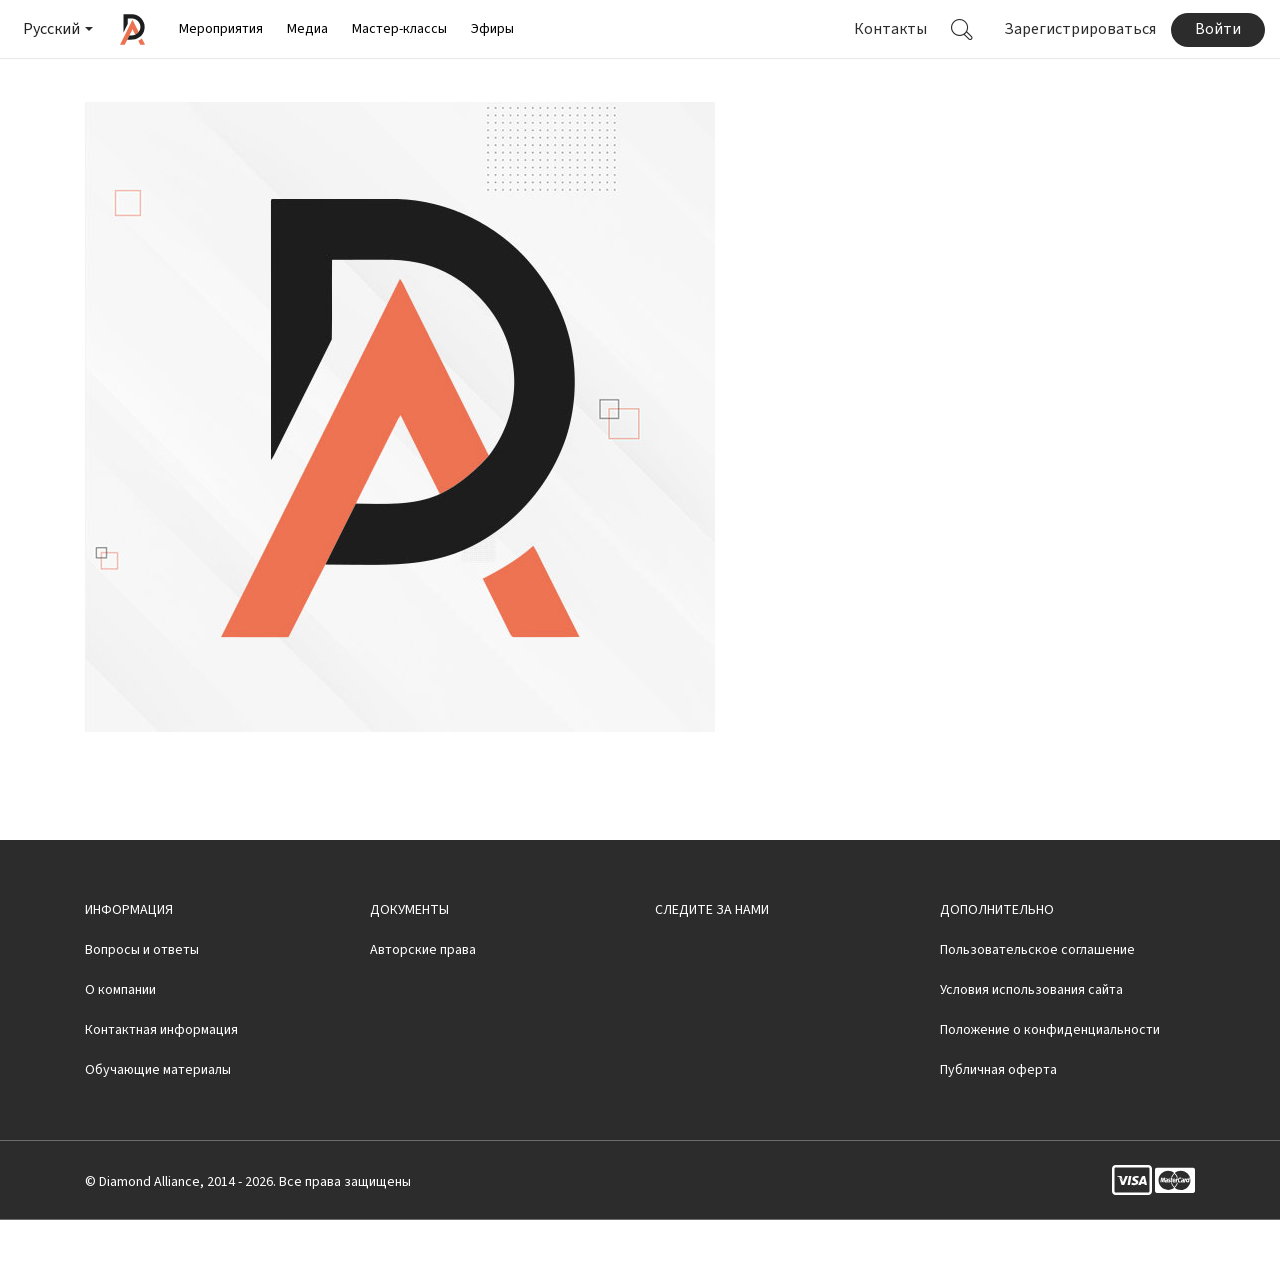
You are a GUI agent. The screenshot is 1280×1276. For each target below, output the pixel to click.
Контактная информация (161, 1086)
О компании (120, 1046)
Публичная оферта (998, 1126)
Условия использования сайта (1031, 1046)
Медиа (307, 29)
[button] (56, 29)
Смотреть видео (901, 82)
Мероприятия (221, 29)
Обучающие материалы (158, 1126)
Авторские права (423, 1006)
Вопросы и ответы (142, 1006)
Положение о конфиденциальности (1050, 1086)
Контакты (890, 29)
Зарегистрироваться (1080, 29)
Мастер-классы (399, 29)
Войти (1218, 29)
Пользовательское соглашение (1037, 1006)
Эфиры (492, 29)
